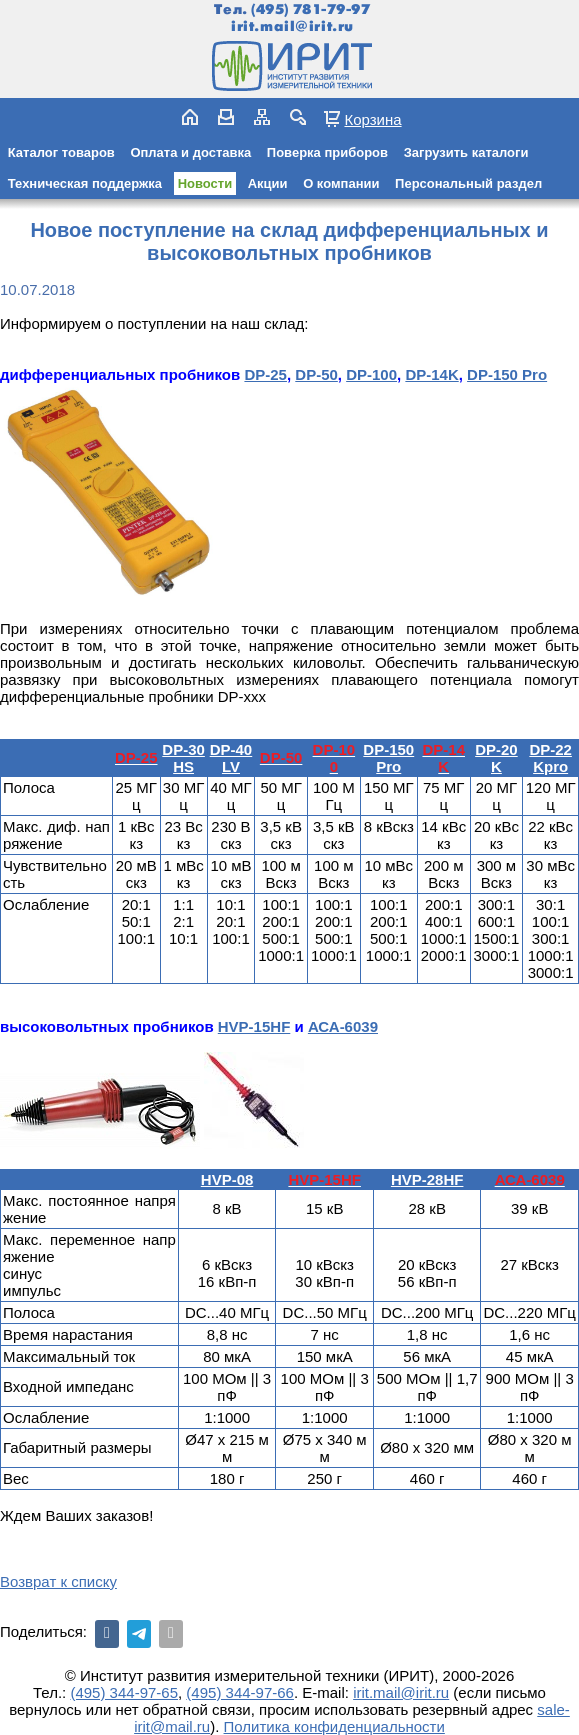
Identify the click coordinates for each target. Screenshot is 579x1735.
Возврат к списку (58, 1581)
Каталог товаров (61, 152)
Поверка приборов (327, 152)
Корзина (372, 119)
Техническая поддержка (85, 183)
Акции (268, 183)
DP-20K (496, 758)
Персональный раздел (468, 183)
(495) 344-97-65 (124, 1692)
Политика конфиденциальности (334, 1726)
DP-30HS (183, 758)
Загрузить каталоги (466, 152)
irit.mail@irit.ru (292, 26)
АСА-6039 (343, 1026)
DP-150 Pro (507, 374)
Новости (205, 183)
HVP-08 (227, 1179)
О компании (341, 183)
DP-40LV (231, 758)
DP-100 (371, 374)
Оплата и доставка (190, 152)
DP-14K (431, 374)
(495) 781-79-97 (310, 9)
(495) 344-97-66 (240, 1692)
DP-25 (265, 374)
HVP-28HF (427, 1179)
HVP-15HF (254, 1026)
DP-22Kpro (550, 758)
